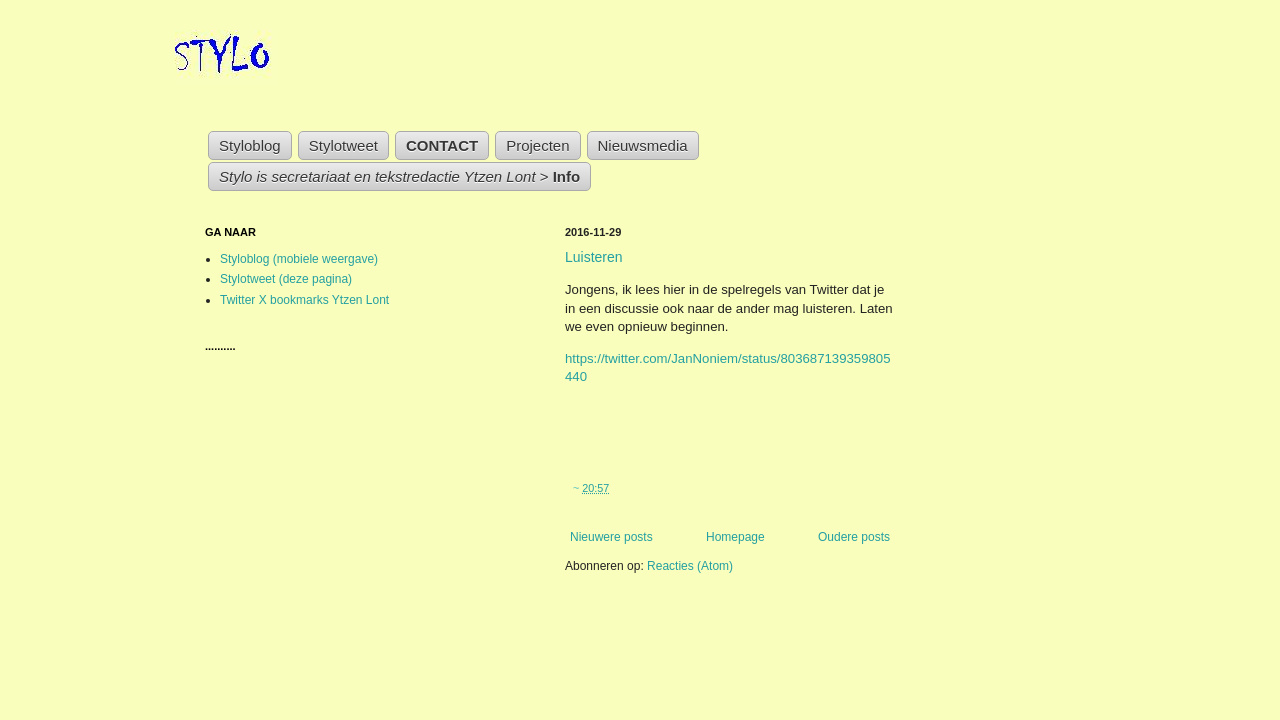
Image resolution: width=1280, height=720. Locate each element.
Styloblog (250, 145)
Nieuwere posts (611, 537)
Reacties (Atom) (690, 566)
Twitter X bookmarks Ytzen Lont (304, 300)
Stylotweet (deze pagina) (286, 279)
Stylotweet (343, 145)
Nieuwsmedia (643, 145)
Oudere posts (854, 537)
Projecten (537, 145)
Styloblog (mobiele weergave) (299, 259)
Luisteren (594, 257)
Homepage (735, 537)
